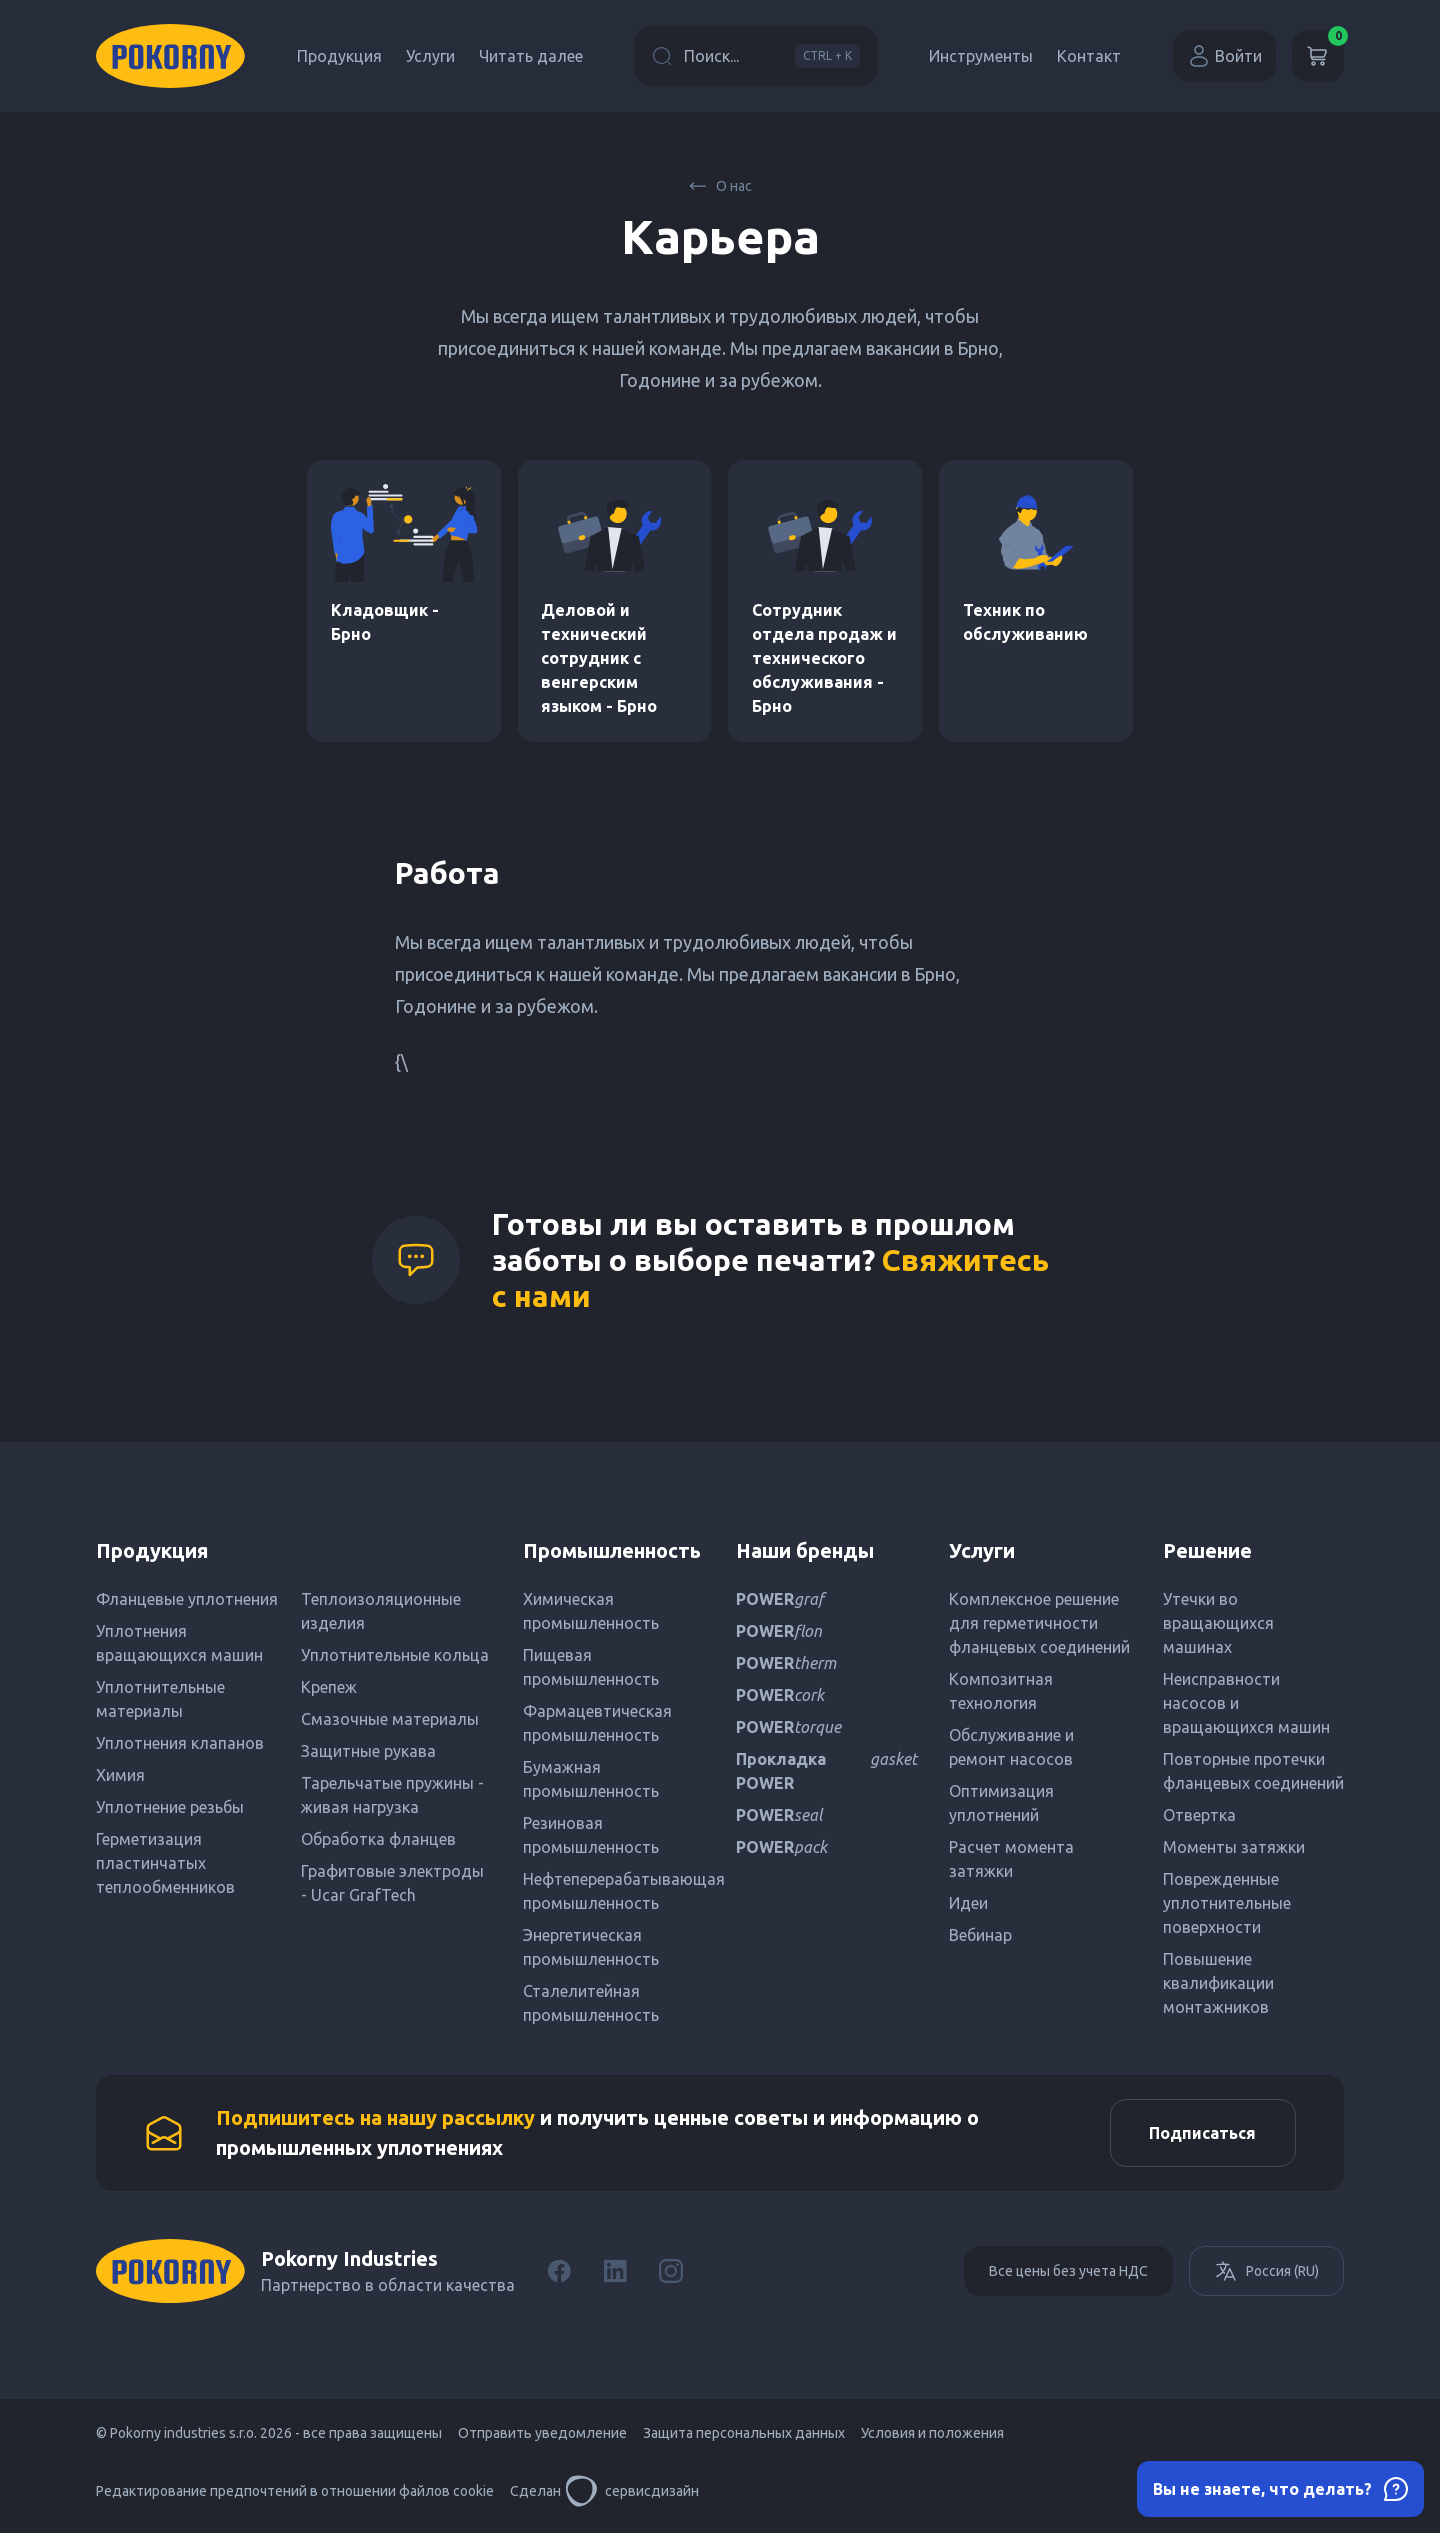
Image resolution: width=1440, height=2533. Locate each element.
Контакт (1089, 56)
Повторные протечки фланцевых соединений (1253, 1771)
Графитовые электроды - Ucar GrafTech (392, 1883)
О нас (720, 186)
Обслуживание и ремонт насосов (1011, 1747)
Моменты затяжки (1234, 1847)
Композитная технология (1001, 1691)
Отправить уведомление (542, 2435)
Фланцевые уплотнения (187, 1599)
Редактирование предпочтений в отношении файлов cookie (295, 2493)
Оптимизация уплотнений (1001, 1803)
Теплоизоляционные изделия (381, 1611)
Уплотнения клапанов (180, 1743)
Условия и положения (932, 2435)
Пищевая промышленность (591, 1667)
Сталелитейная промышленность (591, 2003)
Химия (120, 1775)
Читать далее (531, 56)
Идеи (968, 1903)
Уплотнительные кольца (395, 1655)
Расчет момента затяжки (1011, 1859)
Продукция (339, 56)
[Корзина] (1318, 56)
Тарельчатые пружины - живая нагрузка (392, 1795)
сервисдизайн (632, 2493)
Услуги (430, 56)
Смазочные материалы (390, 1719)
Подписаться (1201, 2134)
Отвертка (1199, 1815)
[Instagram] (671, 2273)
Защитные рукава (368, 1751)
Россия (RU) (1266, 2273)
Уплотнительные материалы (160, 1699)
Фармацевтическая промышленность (597, 1723)
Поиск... (756, 56)
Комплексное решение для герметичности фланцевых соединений (1039, 1623)
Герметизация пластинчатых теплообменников (165, 1863)
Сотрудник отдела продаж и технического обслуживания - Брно (824, 658)
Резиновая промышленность (591, 1835)
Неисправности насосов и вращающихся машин (1246, 1703)
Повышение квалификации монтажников (1218, 1983)
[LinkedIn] (615, 2273)
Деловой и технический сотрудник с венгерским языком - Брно (599, 658)
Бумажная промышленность (591, 1779)
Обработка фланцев (378, 1839)
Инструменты (981, 56)
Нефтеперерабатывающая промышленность (613, 1891)
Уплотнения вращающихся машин (179, 1643)
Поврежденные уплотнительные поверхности (1227, 1903)
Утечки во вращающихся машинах (1218, 1623)
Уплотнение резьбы (170, 1807)
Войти (1224, 56)
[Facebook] (559, 2273)
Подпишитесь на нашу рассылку (375, 2118)
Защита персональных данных (744, 2435)
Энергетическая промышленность (591, 1947)
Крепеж (329, 1687)
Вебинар (980, 1935)
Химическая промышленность (591, 1611)
